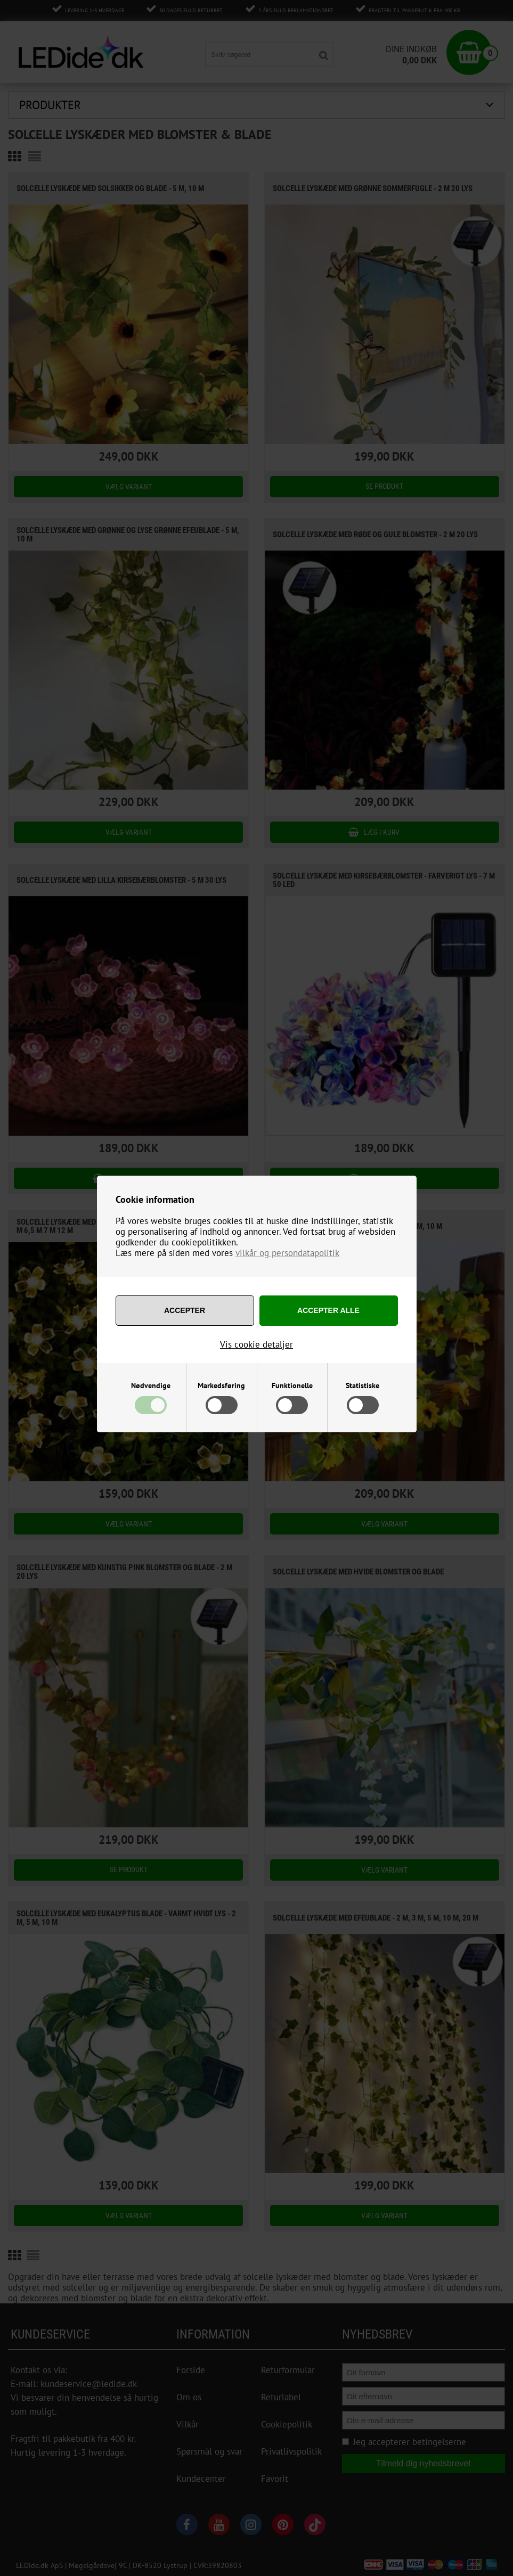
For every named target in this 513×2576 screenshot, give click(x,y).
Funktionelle (292, 1385)
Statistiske (362, 1385)
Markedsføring (221, 1385)
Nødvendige (150, 1385)
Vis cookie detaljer (256, 1344)
